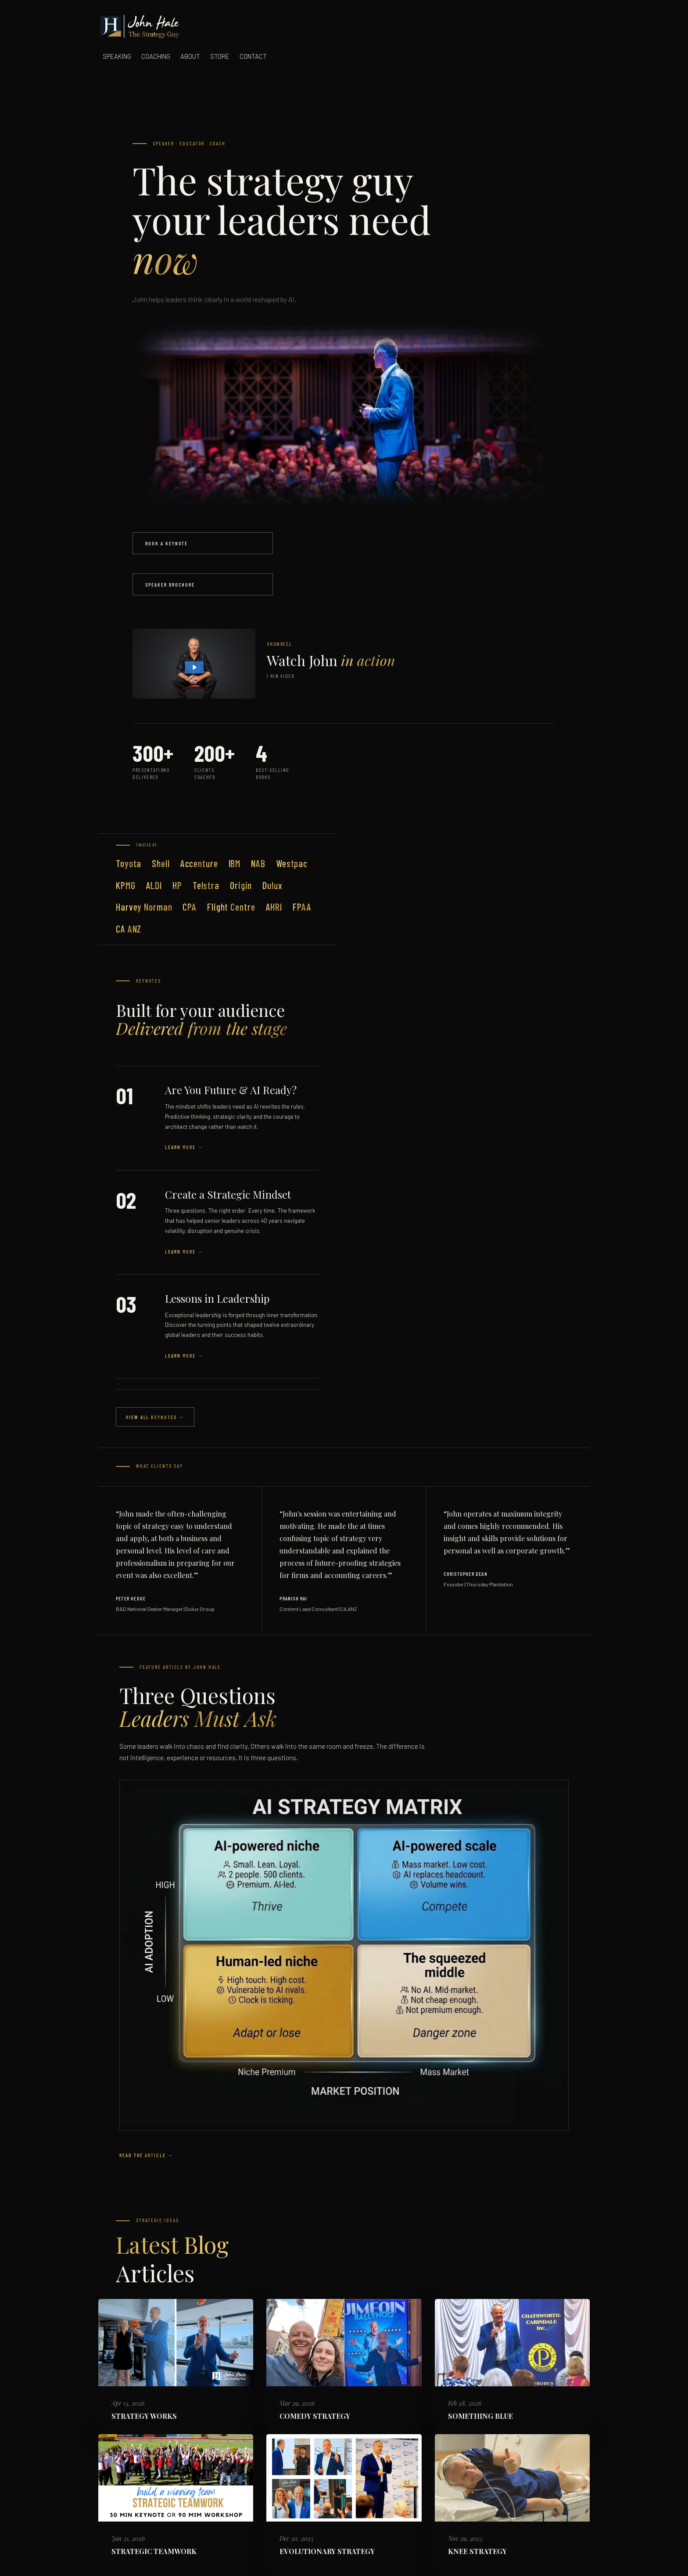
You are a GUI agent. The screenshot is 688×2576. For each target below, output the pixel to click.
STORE (219, 56)
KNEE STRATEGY (477, 2551)
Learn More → (184, 1147)
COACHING (155, 56)
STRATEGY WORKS (144, 2416)
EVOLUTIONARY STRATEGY (327, 2551)
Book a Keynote (166, 543)
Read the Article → (146, 2155)
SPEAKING (117, 56)
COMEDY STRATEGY (315, 2416)
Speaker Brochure (170, 584)
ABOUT (190, 56)
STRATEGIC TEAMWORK (154, 2551)
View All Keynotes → (155, 1417)
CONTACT (253, 56)
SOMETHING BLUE (480, 2416)
